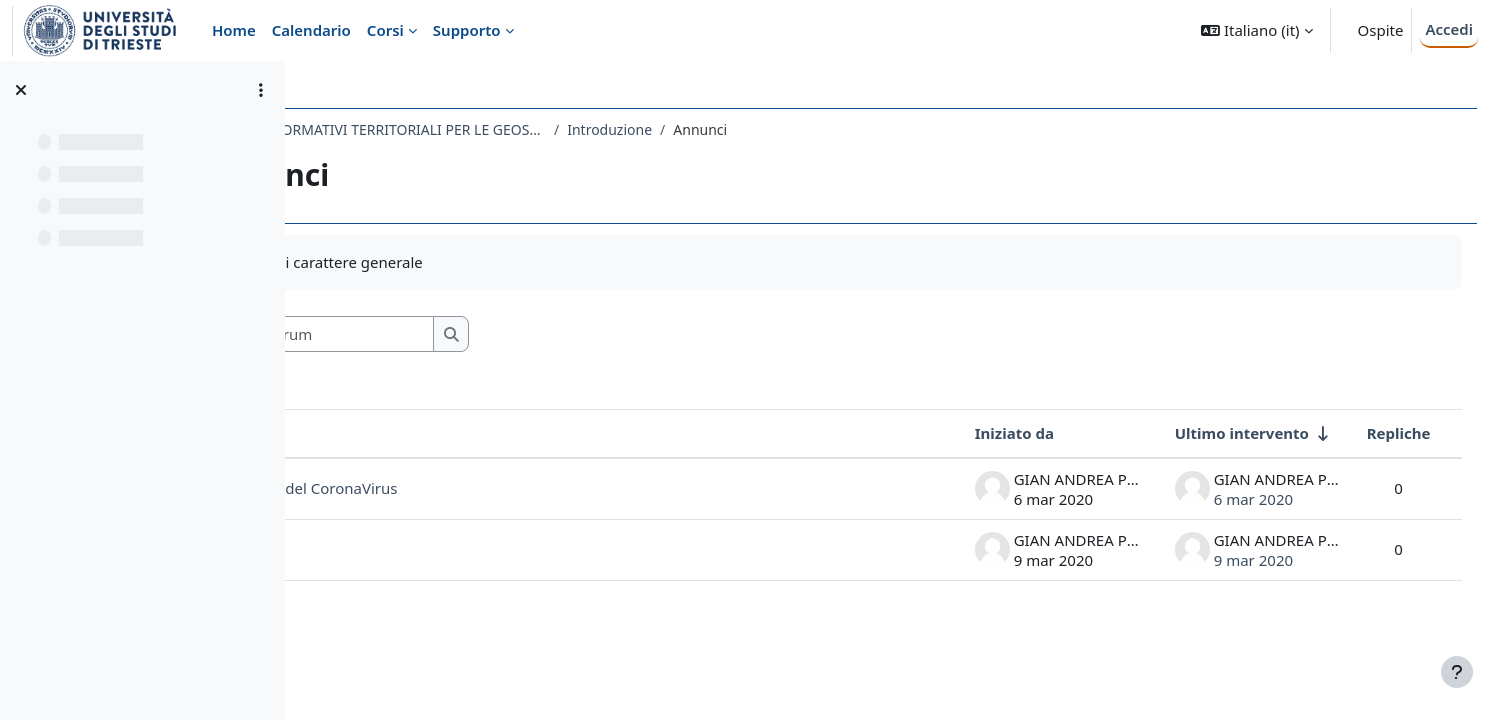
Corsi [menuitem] (385, 30)
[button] (1256, 30)
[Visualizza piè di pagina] (1457, 672)
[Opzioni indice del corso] (261, 90)
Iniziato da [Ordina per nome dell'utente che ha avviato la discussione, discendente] (985, 433)
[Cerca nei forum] (489, 334)
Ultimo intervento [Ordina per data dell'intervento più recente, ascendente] (1213, 433)
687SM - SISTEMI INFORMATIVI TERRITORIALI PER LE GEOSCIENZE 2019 (524, 129)
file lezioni (383, 549)
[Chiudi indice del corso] (21, 90)
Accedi (1449, 29)
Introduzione (787, 129)
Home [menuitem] (234, 30)
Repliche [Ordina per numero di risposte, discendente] (1370, 433)
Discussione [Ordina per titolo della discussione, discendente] (392, 433)
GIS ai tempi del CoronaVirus (474, 488)
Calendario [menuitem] (311, 30)
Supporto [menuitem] (467, 30)
